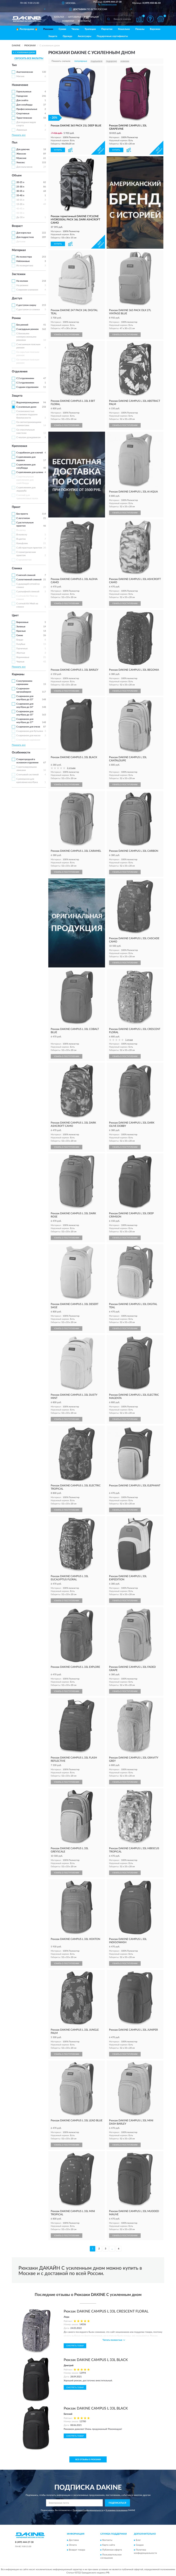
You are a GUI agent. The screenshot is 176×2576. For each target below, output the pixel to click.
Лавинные (21, 130)
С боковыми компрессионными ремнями (26, 336)
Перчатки (106, 29)
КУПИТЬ (58, 150)
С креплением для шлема (29, 472)
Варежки (155, 29)
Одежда (67, 36)
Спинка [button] (17, 568)
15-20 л (20, 204)
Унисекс (20, 162)
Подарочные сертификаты (112, 36)
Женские (21, 154)
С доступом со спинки (28, 309)
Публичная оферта (112, 2550)
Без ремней (22, 325)
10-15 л (20, 200)
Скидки (140, 2545)
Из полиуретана (24, 265)
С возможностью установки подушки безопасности (26, 414)
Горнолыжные (23, 92)
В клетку (21, 530)
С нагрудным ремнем (27, 329)
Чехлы (75, 29)
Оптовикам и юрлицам (83, 17)
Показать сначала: (61, 61)
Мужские (21, 158)
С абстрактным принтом (29, 548)
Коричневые (22, 657)
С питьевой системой (27, 775)
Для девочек (23, 149)
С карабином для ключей (29, 453)
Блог (138, 2540)
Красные (21, 631)
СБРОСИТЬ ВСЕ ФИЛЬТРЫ (28, 58)
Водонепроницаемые (27, 402)
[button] (107, 4)
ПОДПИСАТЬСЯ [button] (117, 2503)
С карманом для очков (28, 727)
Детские (20, 241)
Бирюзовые (22, 622)
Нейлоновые (23, 261)
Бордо (19, 640)
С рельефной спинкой (27, 591)
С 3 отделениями (25, 383)
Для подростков (25, 237)
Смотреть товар (75, 2346)
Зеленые (20, 627)
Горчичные (22, 648)
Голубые (20, 644)
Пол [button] (14, 142)
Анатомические (24, 72)
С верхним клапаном (27, 290)
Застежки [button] (18, 274)
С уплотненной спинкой (28, 579)
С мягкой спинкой (25, 575)
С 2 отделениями (25, 378)
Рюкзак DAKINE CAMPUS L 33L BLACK (96, 2360)
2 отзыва (71, 768)
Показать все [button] (18, 135)
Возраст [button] (17, 226)
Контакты (84, 21)
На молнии (22, 281)
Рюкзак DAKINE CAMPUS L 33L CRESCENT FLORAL (106, 2311)
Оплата (73, 2545)
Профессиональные (26, 109)
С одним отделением (27, 387)
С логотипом (23, 518)
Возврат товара (77, 2550)
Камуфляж (22, 543)
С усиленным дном (26, 407)
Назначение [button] (20, 85)
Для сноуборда (24, 105)
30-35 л (20, 191)
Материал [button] (19, 250)
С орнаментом (23, 560)
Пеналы (139, 29)
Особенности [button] (21, 752)
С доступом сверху (26, 305)
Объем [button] (17, 175)
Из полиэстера (24, 257)
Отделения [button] (19, 371)
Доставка (74, 2540)
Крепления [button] (19, 446)
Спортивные (22, 113)
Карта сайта (108, 2545)
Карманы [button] (18, 674)
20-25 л (20, 182)
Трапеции (90, 29)
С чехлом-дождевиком (28, 437)
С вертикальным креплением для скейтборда (25, 480)
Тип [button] (14, 65)
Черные (20, 662)
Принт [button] (16, 507)
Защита (52, 36)
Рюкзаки (48, 29)
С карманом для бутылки (29, 731)
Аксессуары (84, 36)
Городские (22, 96)
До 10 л (20, 217)
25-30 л (20, 187)
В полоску (21, 535)
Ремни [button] (16, 318)
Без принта (22, 514)
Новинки (68, 21)
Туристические (24, 118)
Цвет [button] (15, 615)
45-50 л (20, 213)
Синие (19, 635)
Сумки (62, 29)
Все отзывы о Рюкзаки (88, 2459)
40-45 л (20, 209)
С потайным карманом (28, 740)
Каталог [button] (59, 17)
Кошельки (124, 29)
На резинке (22, 285)
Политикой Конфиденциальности (88, 2510)
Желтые (20, 653)
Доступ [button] (17, 298)
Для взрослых (23, 233)
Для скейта (22, 100)
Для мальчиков (24, 167)
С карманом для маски (28, 735)
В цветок (21, 539)
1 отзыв (129, 1040)
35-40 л (20, 195)
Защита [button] (17, 395)
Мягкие (20, 76)
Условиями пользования (117, 2510)
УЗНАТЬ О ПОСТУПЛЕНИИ (66, 335)
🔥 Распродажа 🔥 (27, 29)
